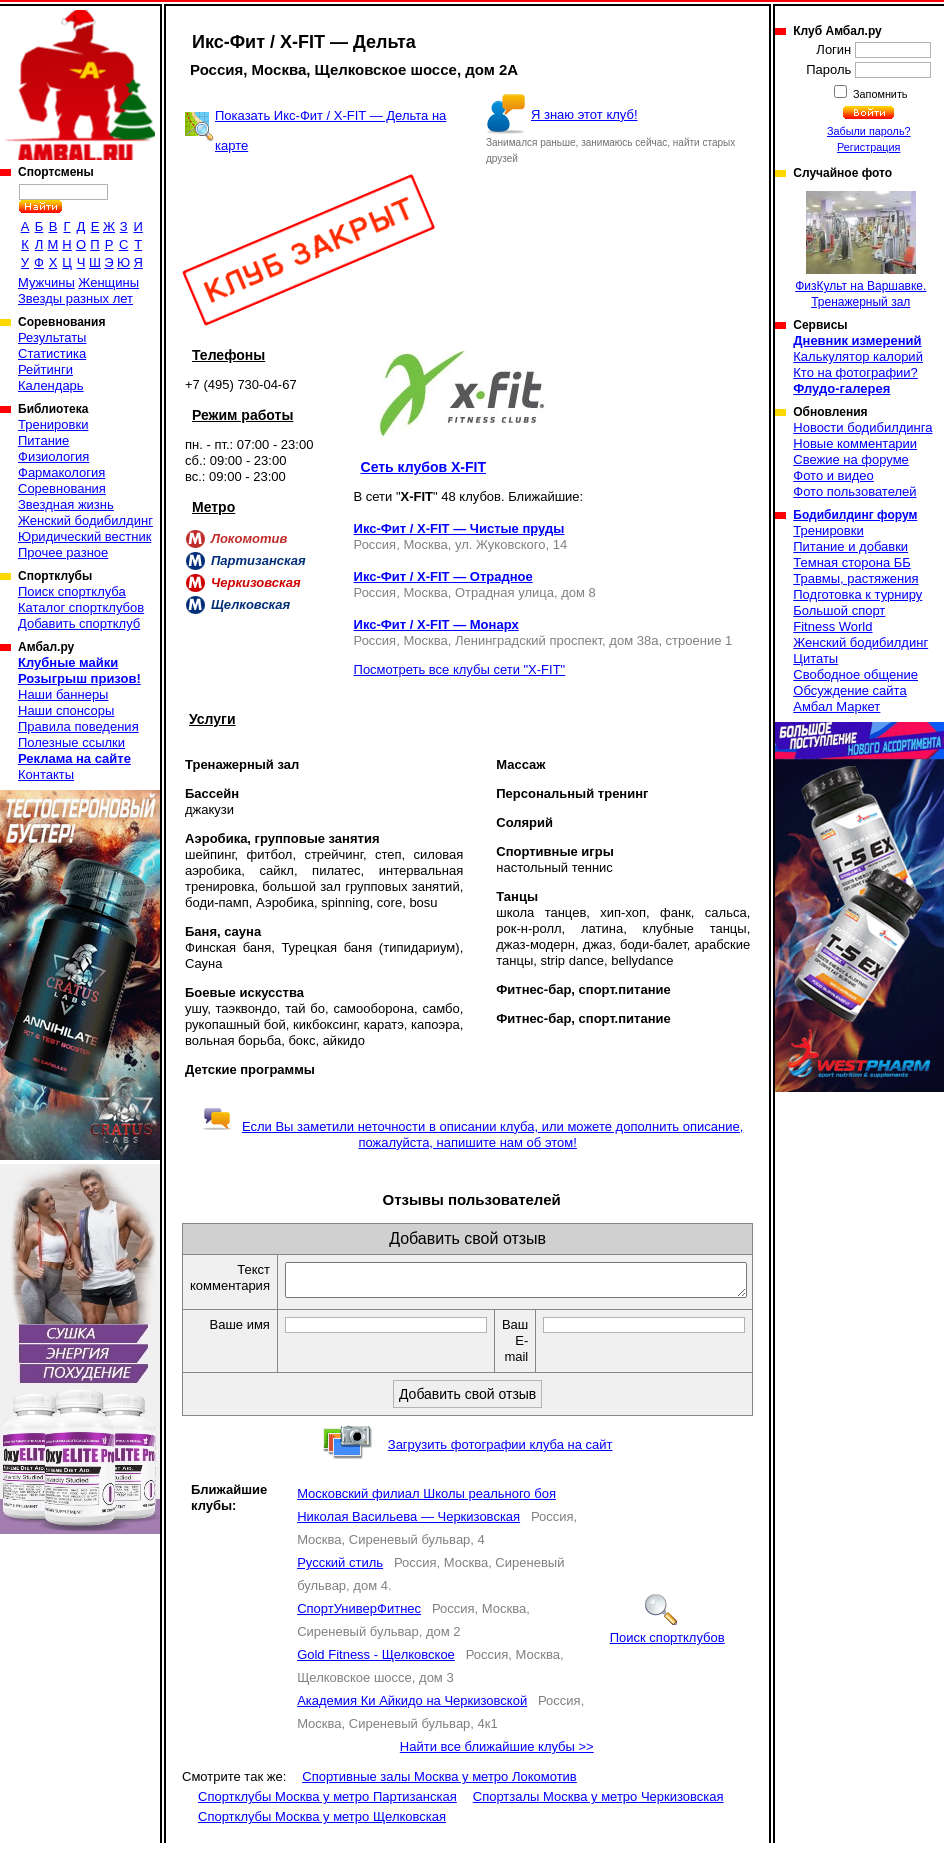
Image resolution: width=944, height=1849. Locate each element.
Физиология (53, 456)
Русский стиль (340, 1568)
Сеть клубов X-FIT (423, 467)
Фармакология (61, 472)
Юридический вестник (84, 536)
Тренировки (53, 424)
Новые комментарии (855, 443)
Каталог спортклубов (81, 607)
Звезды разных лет (75, 298)
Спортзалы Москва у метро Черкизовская (598, 1802)
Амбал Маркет (836, 706)
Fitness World (832, 626)
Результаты (52, 337)
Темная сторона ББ (852, 562)
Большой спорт (839, 610)
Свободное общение (855, 674)
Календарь (51, 385)
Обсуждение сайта (849, 690)
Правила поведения (78, 726)
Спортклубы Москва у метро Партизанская (327, 1802)
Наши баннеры (63, 694)
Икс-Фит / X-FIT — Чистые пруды (459, 528)
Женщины (108, 282)
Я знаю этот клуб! (584, 114)
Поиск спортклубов (667, 1635)
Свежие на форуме (851, 459)
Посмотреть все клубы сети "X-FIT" (460, 669)
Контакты (46, 774)
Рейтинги (45, 369)
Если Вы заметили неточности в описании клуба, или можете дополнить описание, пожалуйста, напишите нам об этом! (472, 1134)
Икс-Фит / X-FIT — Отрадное (443, 576)
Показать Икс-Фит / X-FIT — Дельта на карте (330, 130)
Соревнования (62, 488)
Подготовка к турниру (857, 594)
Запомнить (879, 94)
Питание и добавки (850, 546)
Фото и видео (833, 475)
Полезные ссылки (71, 742)
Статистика (52, 353)
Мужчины (46, 282)
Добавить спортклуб (79, 623)
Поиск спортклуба (72, 591)
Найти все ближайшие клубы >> (497, 1752)
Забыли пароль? (869, 131)
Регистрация (868, 147)
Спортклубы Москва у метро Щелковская (322, 1822)
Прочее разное (63, 552)
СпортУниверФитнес (359, 1614)
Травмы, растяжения (855, 578)
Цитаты (815, 658)
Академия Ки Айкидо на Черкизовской (412, 1706)
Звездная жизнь (66, 504)
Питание (43, 440)
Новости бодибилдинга (862, 427)
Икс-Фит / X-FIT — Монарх (436, 624)
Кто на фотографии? (855, 372)
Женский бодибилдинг (85, 520)
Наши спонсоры (66, 710)
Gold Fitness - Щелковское (376, 1660)
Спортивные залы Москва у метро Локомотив (439, 1782)
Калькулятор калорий (858, 356)
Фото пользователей (854, 491)
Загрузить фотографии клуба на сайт (500, 1450)
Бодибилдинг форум (855, 515)
